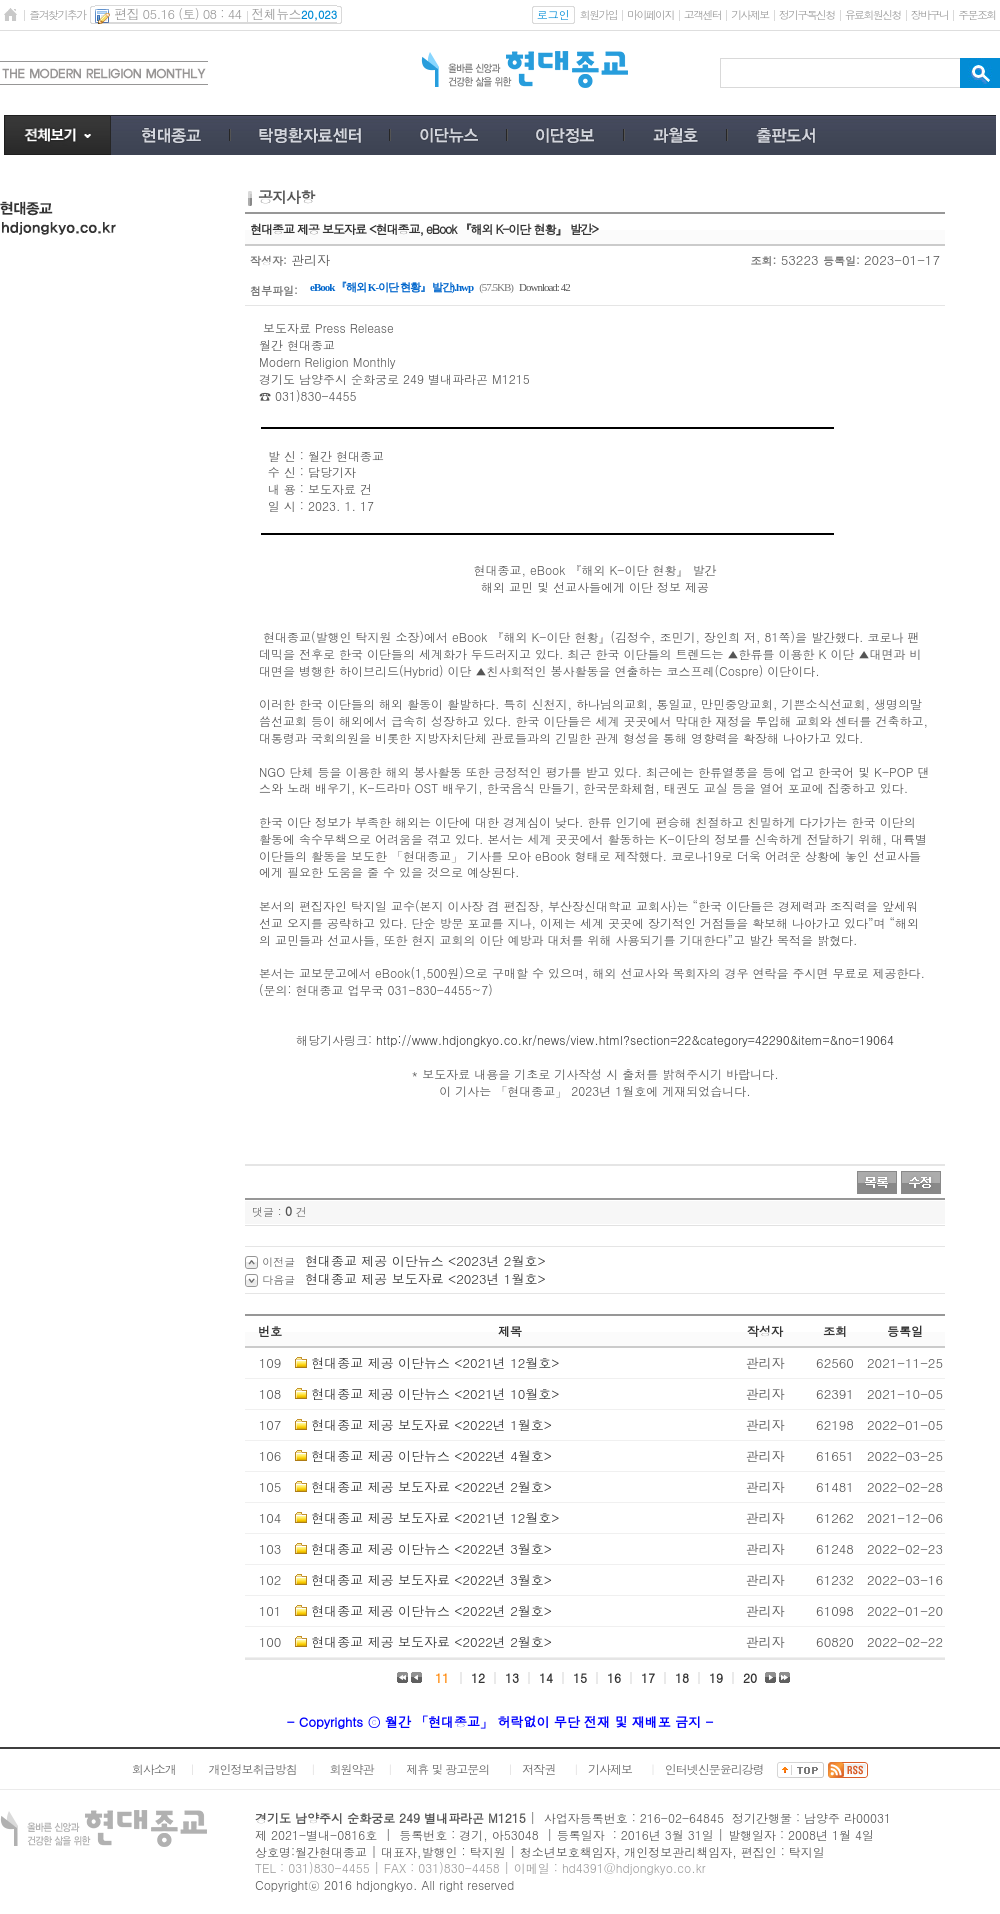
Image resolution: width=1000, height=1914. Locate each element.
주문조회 (976, 14)
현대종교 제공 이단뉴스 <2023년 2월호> (425, 1260)
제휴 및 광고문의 (447, 1768)
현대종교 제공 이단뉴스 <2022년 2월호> (431, 1610)
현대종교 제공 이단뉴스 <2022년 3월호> (431, 1548)
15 (580, 1677)
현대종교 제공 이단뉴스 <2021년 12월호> (435, 1362)
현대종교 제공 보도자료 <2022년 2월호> (431, 1486)
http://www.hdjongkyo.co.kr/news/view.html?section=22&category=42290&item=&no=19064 (635, 1039)
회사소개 (154, 1768)
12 (478, 1677)
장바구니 (929, 14)
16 (614, 1677)
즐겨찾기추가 (57, 14)
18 (682, 1677)
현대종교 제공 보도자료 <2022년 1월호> (431, 1424)
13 (512, 1677)
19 (716, 1677)
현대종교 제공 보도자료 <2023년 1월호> (425, 1278)
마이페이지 (650, 14)
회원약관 (351, 1768)
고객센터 (702, 14)
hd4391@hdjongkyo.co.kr (634, 1867)
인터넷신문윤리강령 (714, 1768)
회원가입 (598, 14)
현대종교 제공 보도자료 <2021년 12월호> (435, 1517)
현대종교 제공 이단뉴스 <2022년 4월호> (431, 1455)
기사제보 (749, 14)
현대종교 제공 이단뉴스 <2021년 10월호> (435, 1393)
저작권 (538, 1768)
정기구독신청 (807, 14)
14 (546, 1677)
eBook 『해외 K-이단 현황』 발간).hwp (391, 287)
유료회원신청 (873, 14)
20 (750, 1677)
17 (648, 1677)
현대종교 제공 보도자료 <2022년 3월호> (431, 1579)
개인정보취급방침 (253, 1768)
